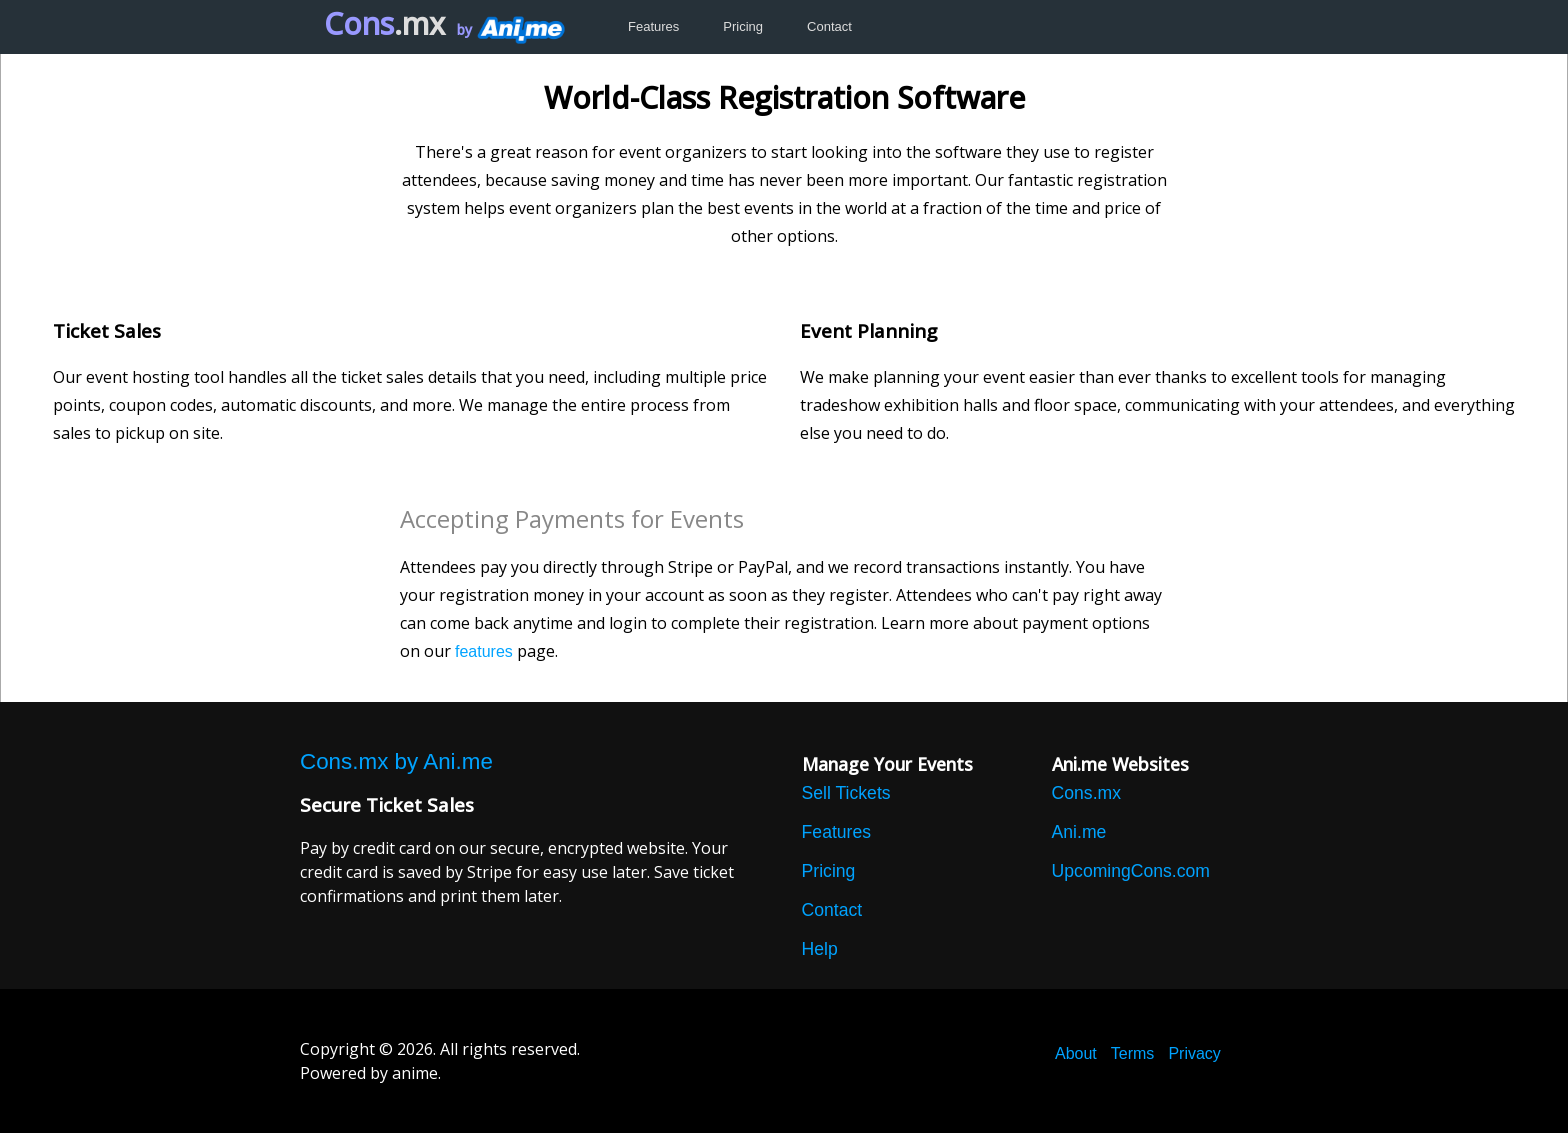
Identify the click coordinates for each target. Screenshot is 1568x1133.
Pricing (743, 26)
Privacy (1194, 1053)
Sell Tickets (846, 793)
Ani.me (1079, 832)
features (484, 651)
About (1076, 1053)
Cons (384, 23)
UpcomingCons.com (1131, 871)
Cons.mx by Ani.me (396, 762)
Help (820, 949)
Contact (829, 26)
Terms (1133, 1053)
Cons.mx (1086, 793)
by (509, 29)
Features (653, 26)
